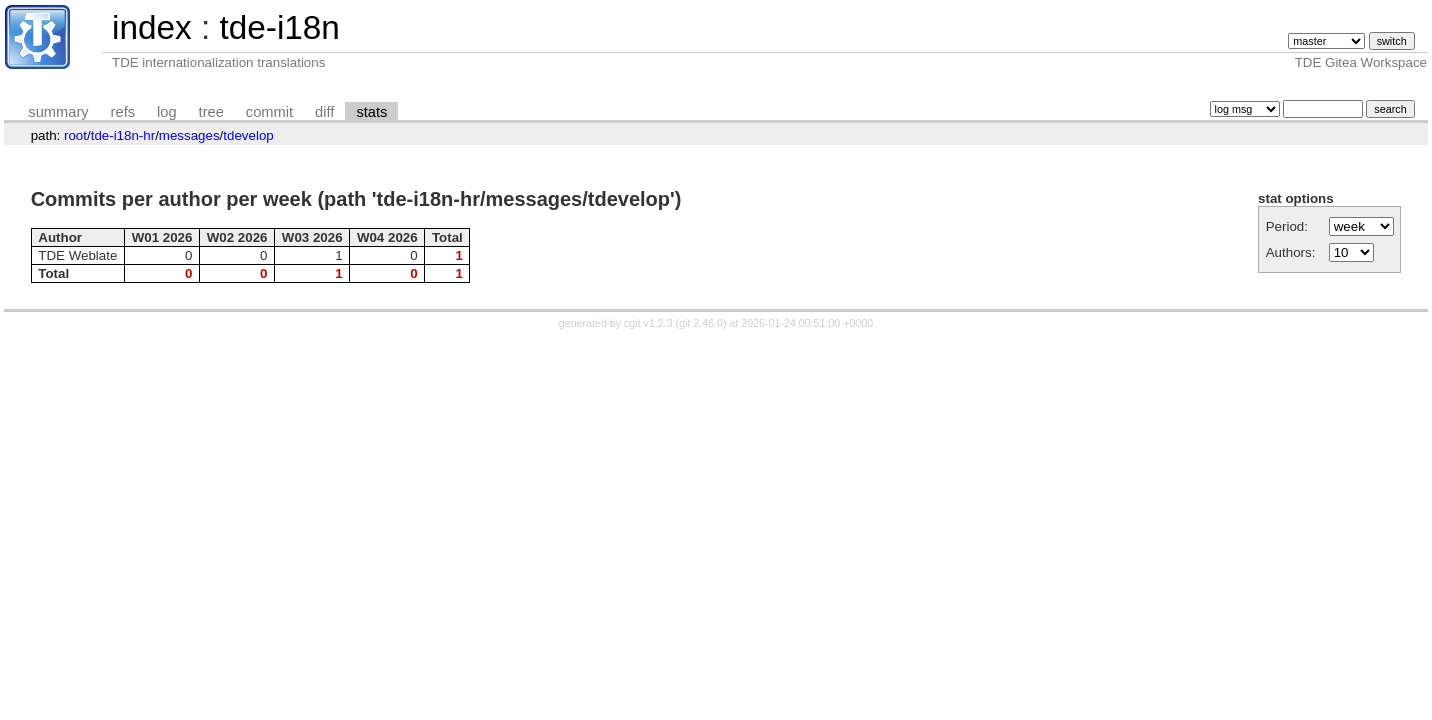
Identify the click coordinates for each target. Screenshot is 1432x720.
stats (371, 112)
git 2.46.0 (701, 323)
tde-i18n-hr (123, 135)
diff (324, 112)
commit (269, 112)
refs (123, 112)
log (167, 112)
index (152, 27)
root (75, 135)
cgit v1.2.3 (648, 323)
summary (58, 112)
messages (189, 135)
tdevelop (248, 135)
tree (211, 112)
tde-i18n (279, 27)
